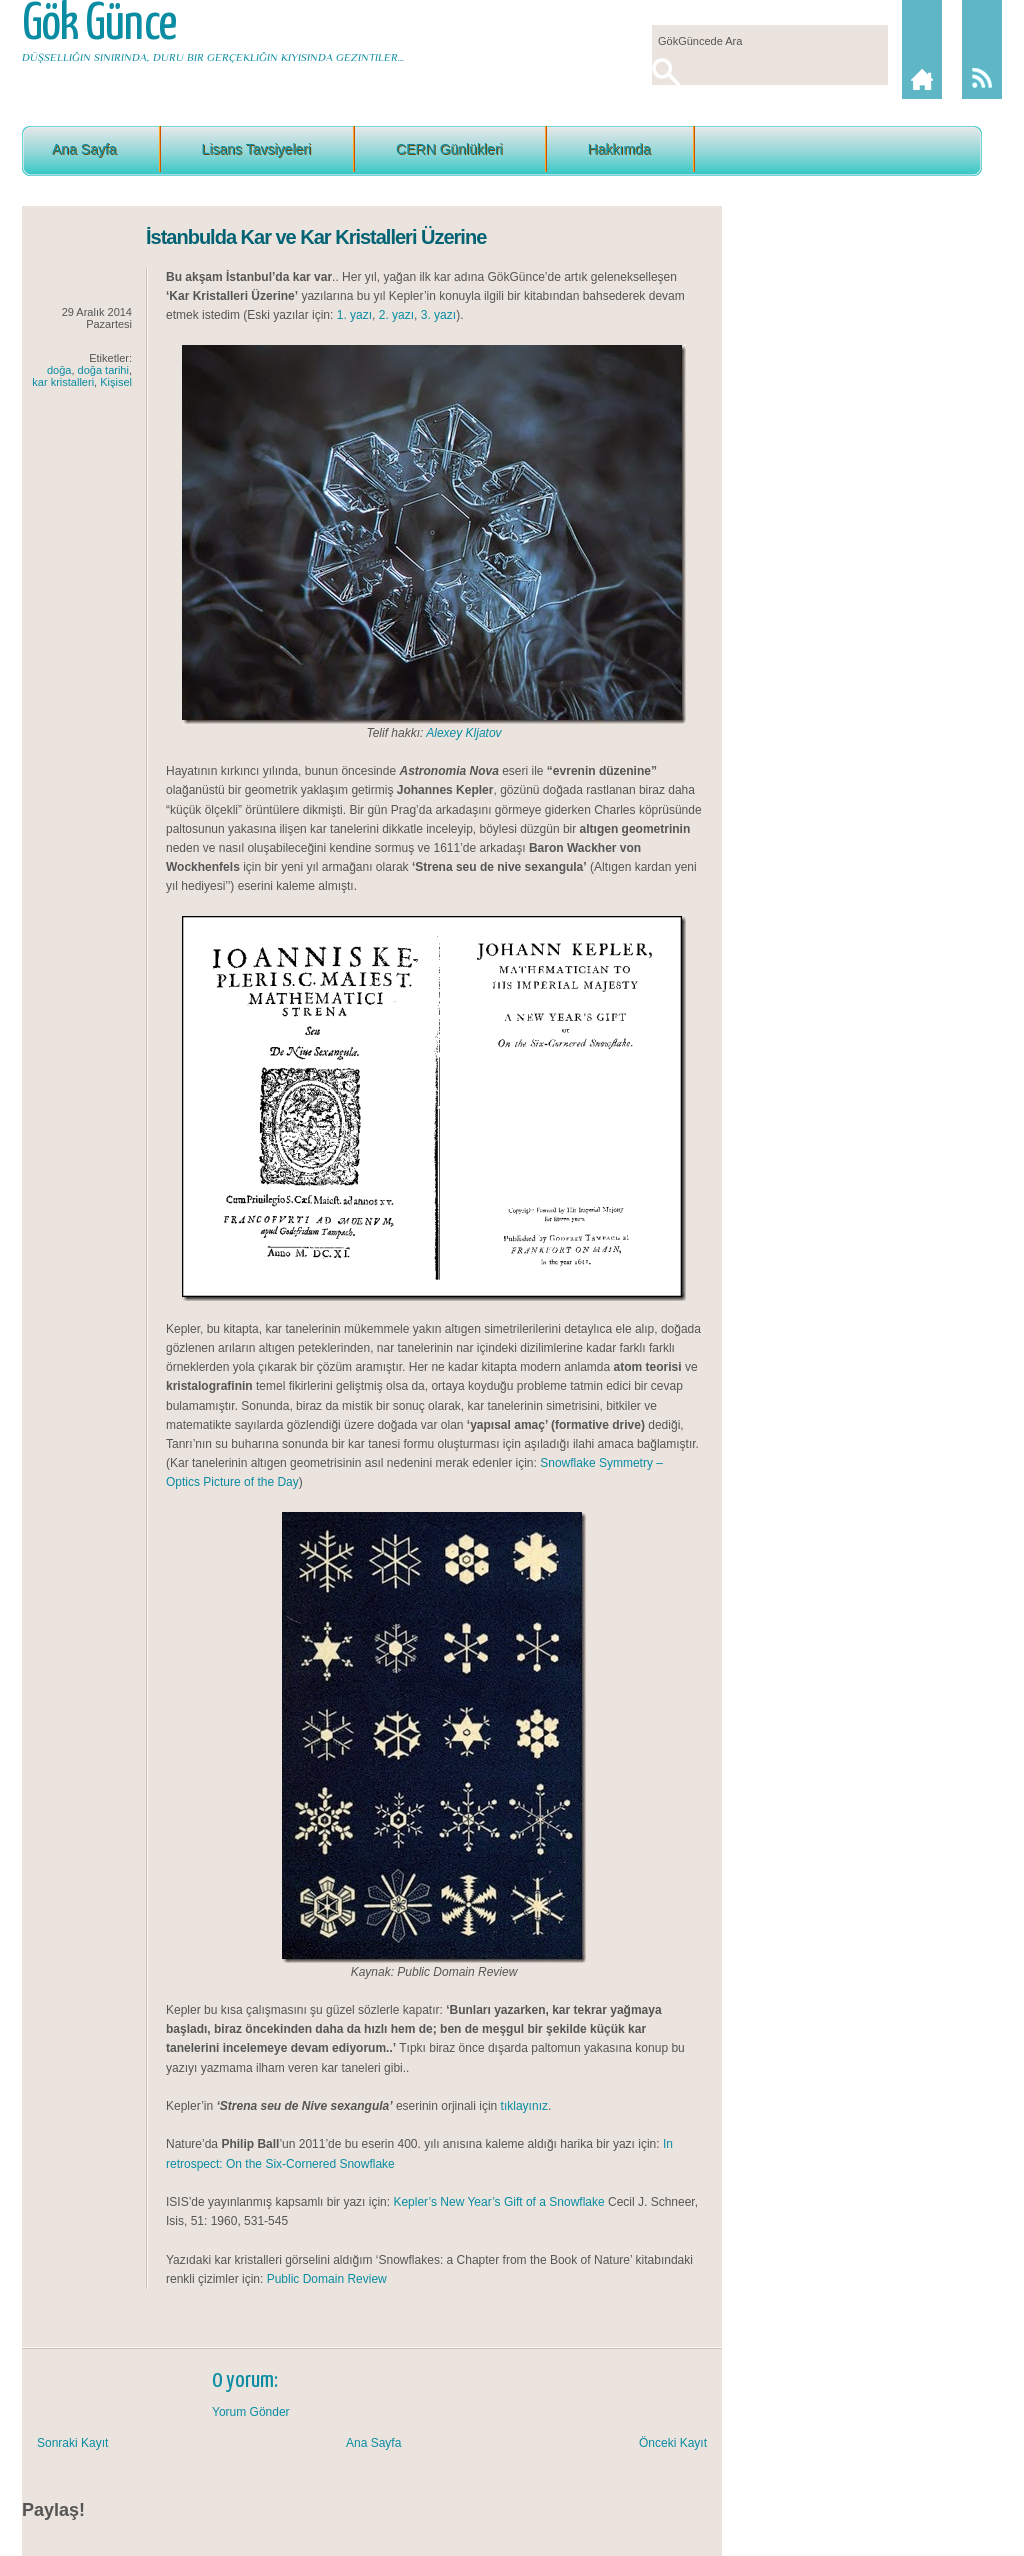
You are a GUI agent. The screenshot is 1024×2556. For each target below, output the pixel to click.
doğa (59, 370)
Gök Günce (99, 25)
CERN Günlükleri (449, 149)
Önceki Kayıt (673, 2443)
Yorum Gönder (251, 2412)
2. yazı (396, 315)
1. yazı (354, 315)
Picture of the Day (250, 1482)
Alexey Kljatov (463, 733)
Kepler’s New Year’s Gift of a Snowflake (498, 2202)
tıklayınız (524, 2106)
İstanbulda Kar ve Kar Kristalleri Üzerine (316, 237)
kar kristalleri (63, 382)
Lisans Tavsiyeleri (256, 149)
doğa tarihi (103, 370)
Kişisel (116, 382)
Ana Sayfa (84, 149)
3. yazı (438, 315)
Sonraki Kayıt (72, 2443)
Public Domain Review (327, 2279)
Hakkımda (619, 149)
